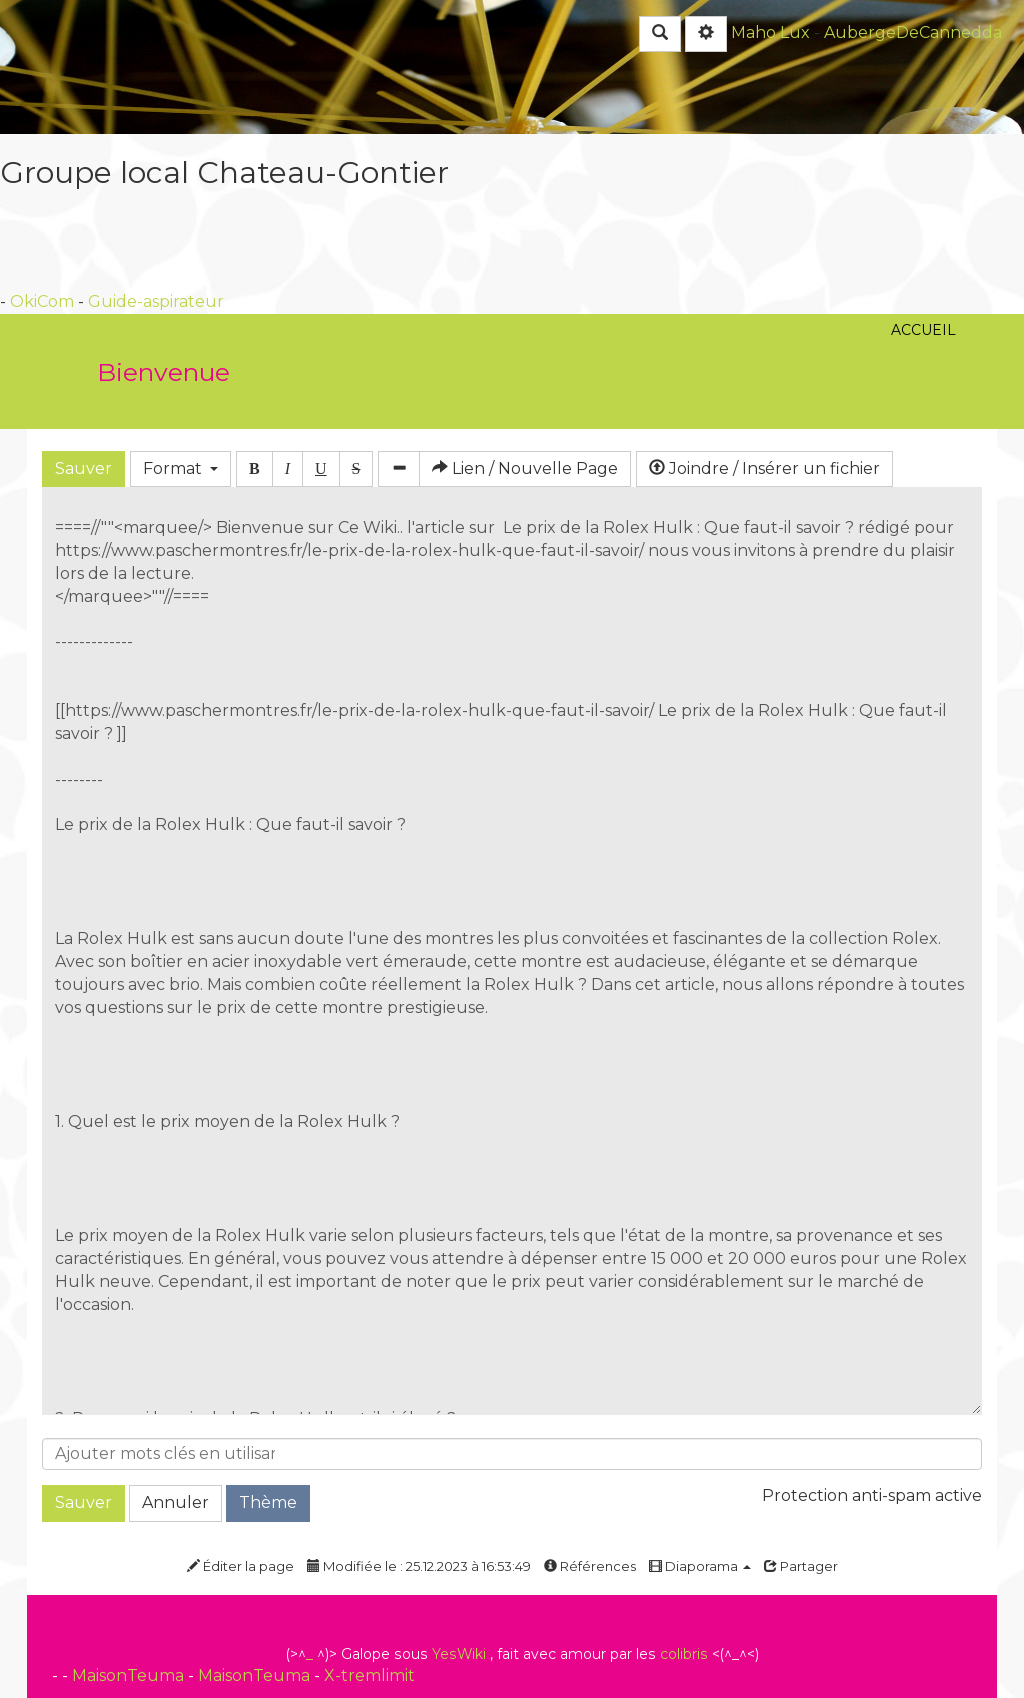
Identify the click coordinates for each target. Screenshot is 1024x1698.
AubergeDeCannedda (913, 32)
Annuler (175, 1502)
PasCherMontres (382, 325)
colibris (684, 1654)
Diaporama (700, 1566)
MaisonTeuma (130, 1675)
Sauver (83, 468)
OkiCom (44, 301)
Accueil (923, 223)
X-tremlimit (369, 1675)
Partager (801, 1566)
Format (180, 468)
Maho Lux (770, 32)
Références (590, 1566)
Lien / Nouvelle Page (525, 468)
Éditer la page (240, 1566)
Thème (268, 1502)
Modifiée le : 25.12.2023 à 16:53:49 (419, 1566)
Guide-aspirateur (156, 301)
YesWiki (459, 1654)
